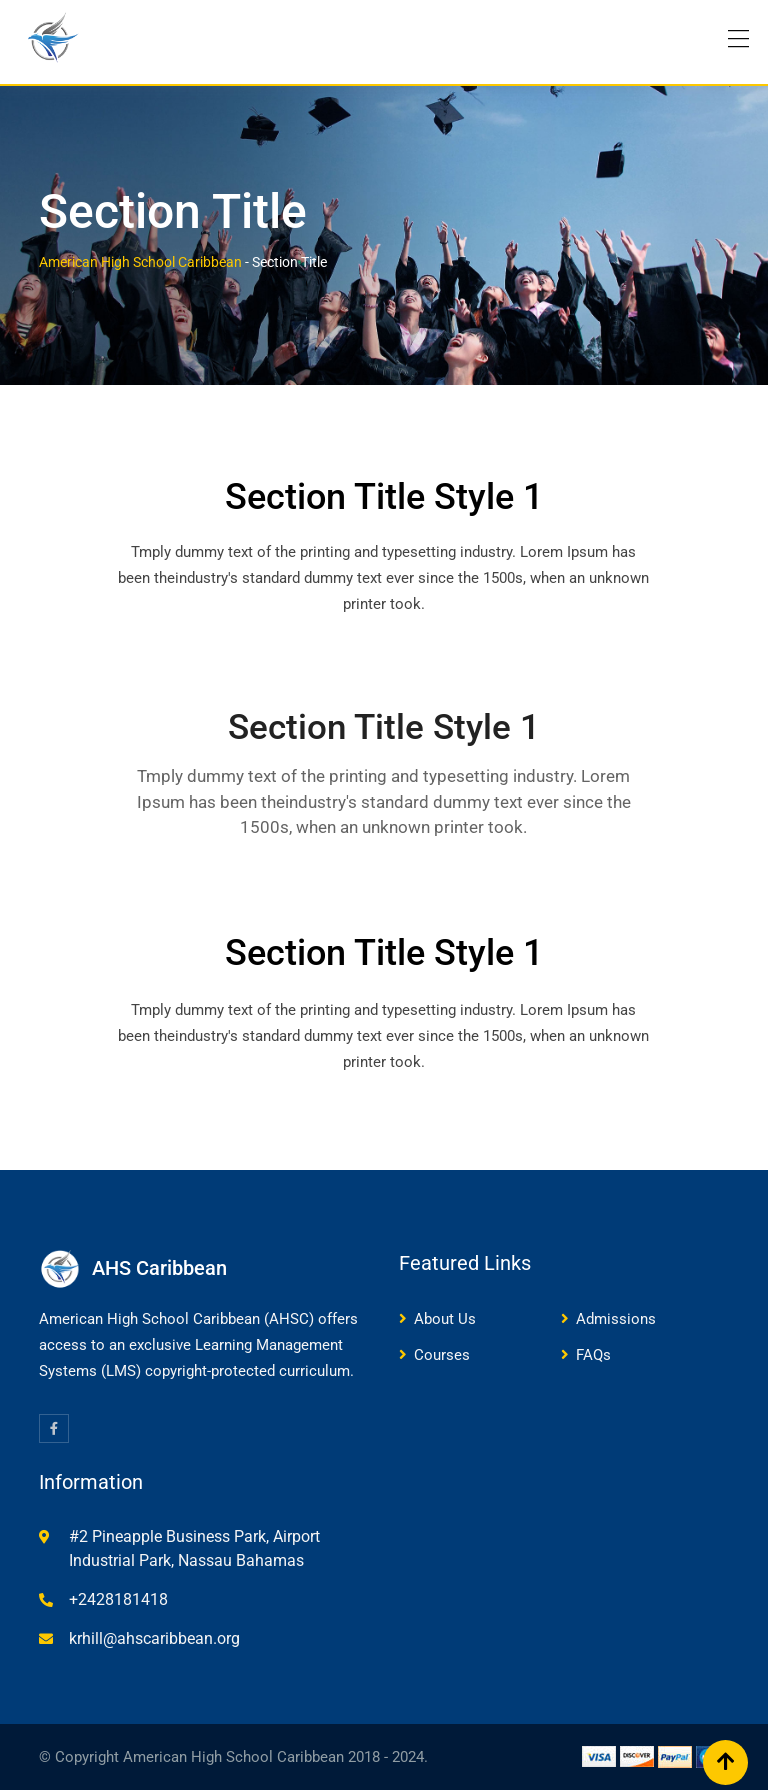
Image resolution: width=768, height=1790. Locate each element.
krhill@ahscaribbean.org (154, 1638)
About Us (445, 1319)
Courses (442, 1355)
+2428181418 (118, 1599)
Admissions (616, 1319)
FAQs (593, 1355)
